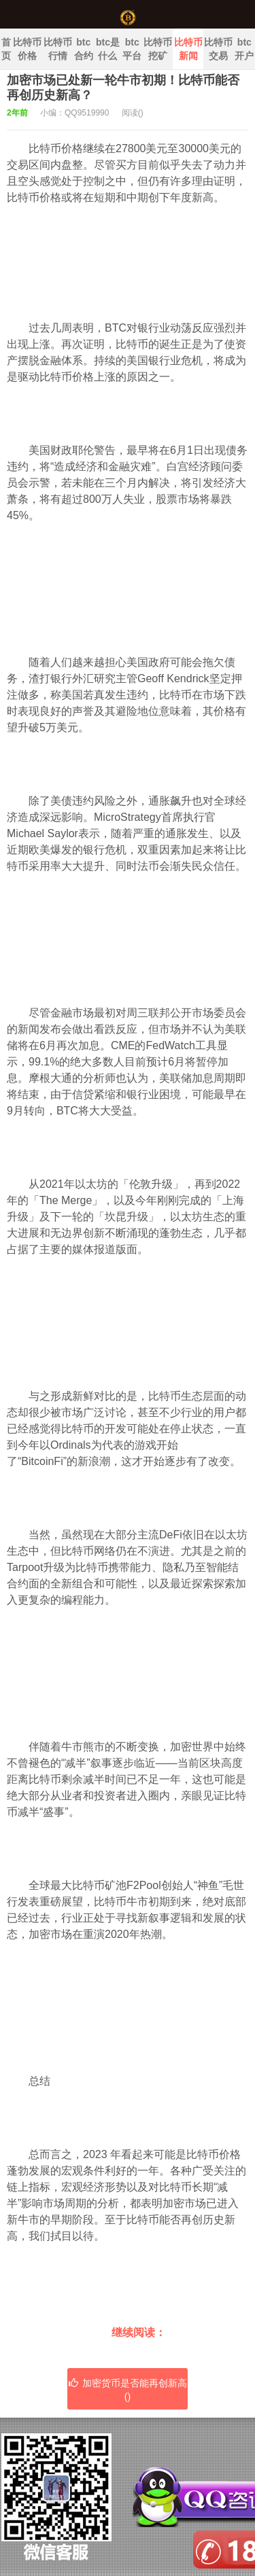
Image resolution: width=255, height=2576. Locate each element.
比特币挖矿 (157, 49)
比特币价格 (27, 49)
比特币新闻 (188, 49)
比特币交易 (218, 49)
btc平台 (131, 49)
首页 (6, 49)
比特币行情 (58, 49)
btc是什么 (108, 49)
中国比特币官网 (127, 14)
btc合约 (83, 49)
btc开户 (244, 49)
